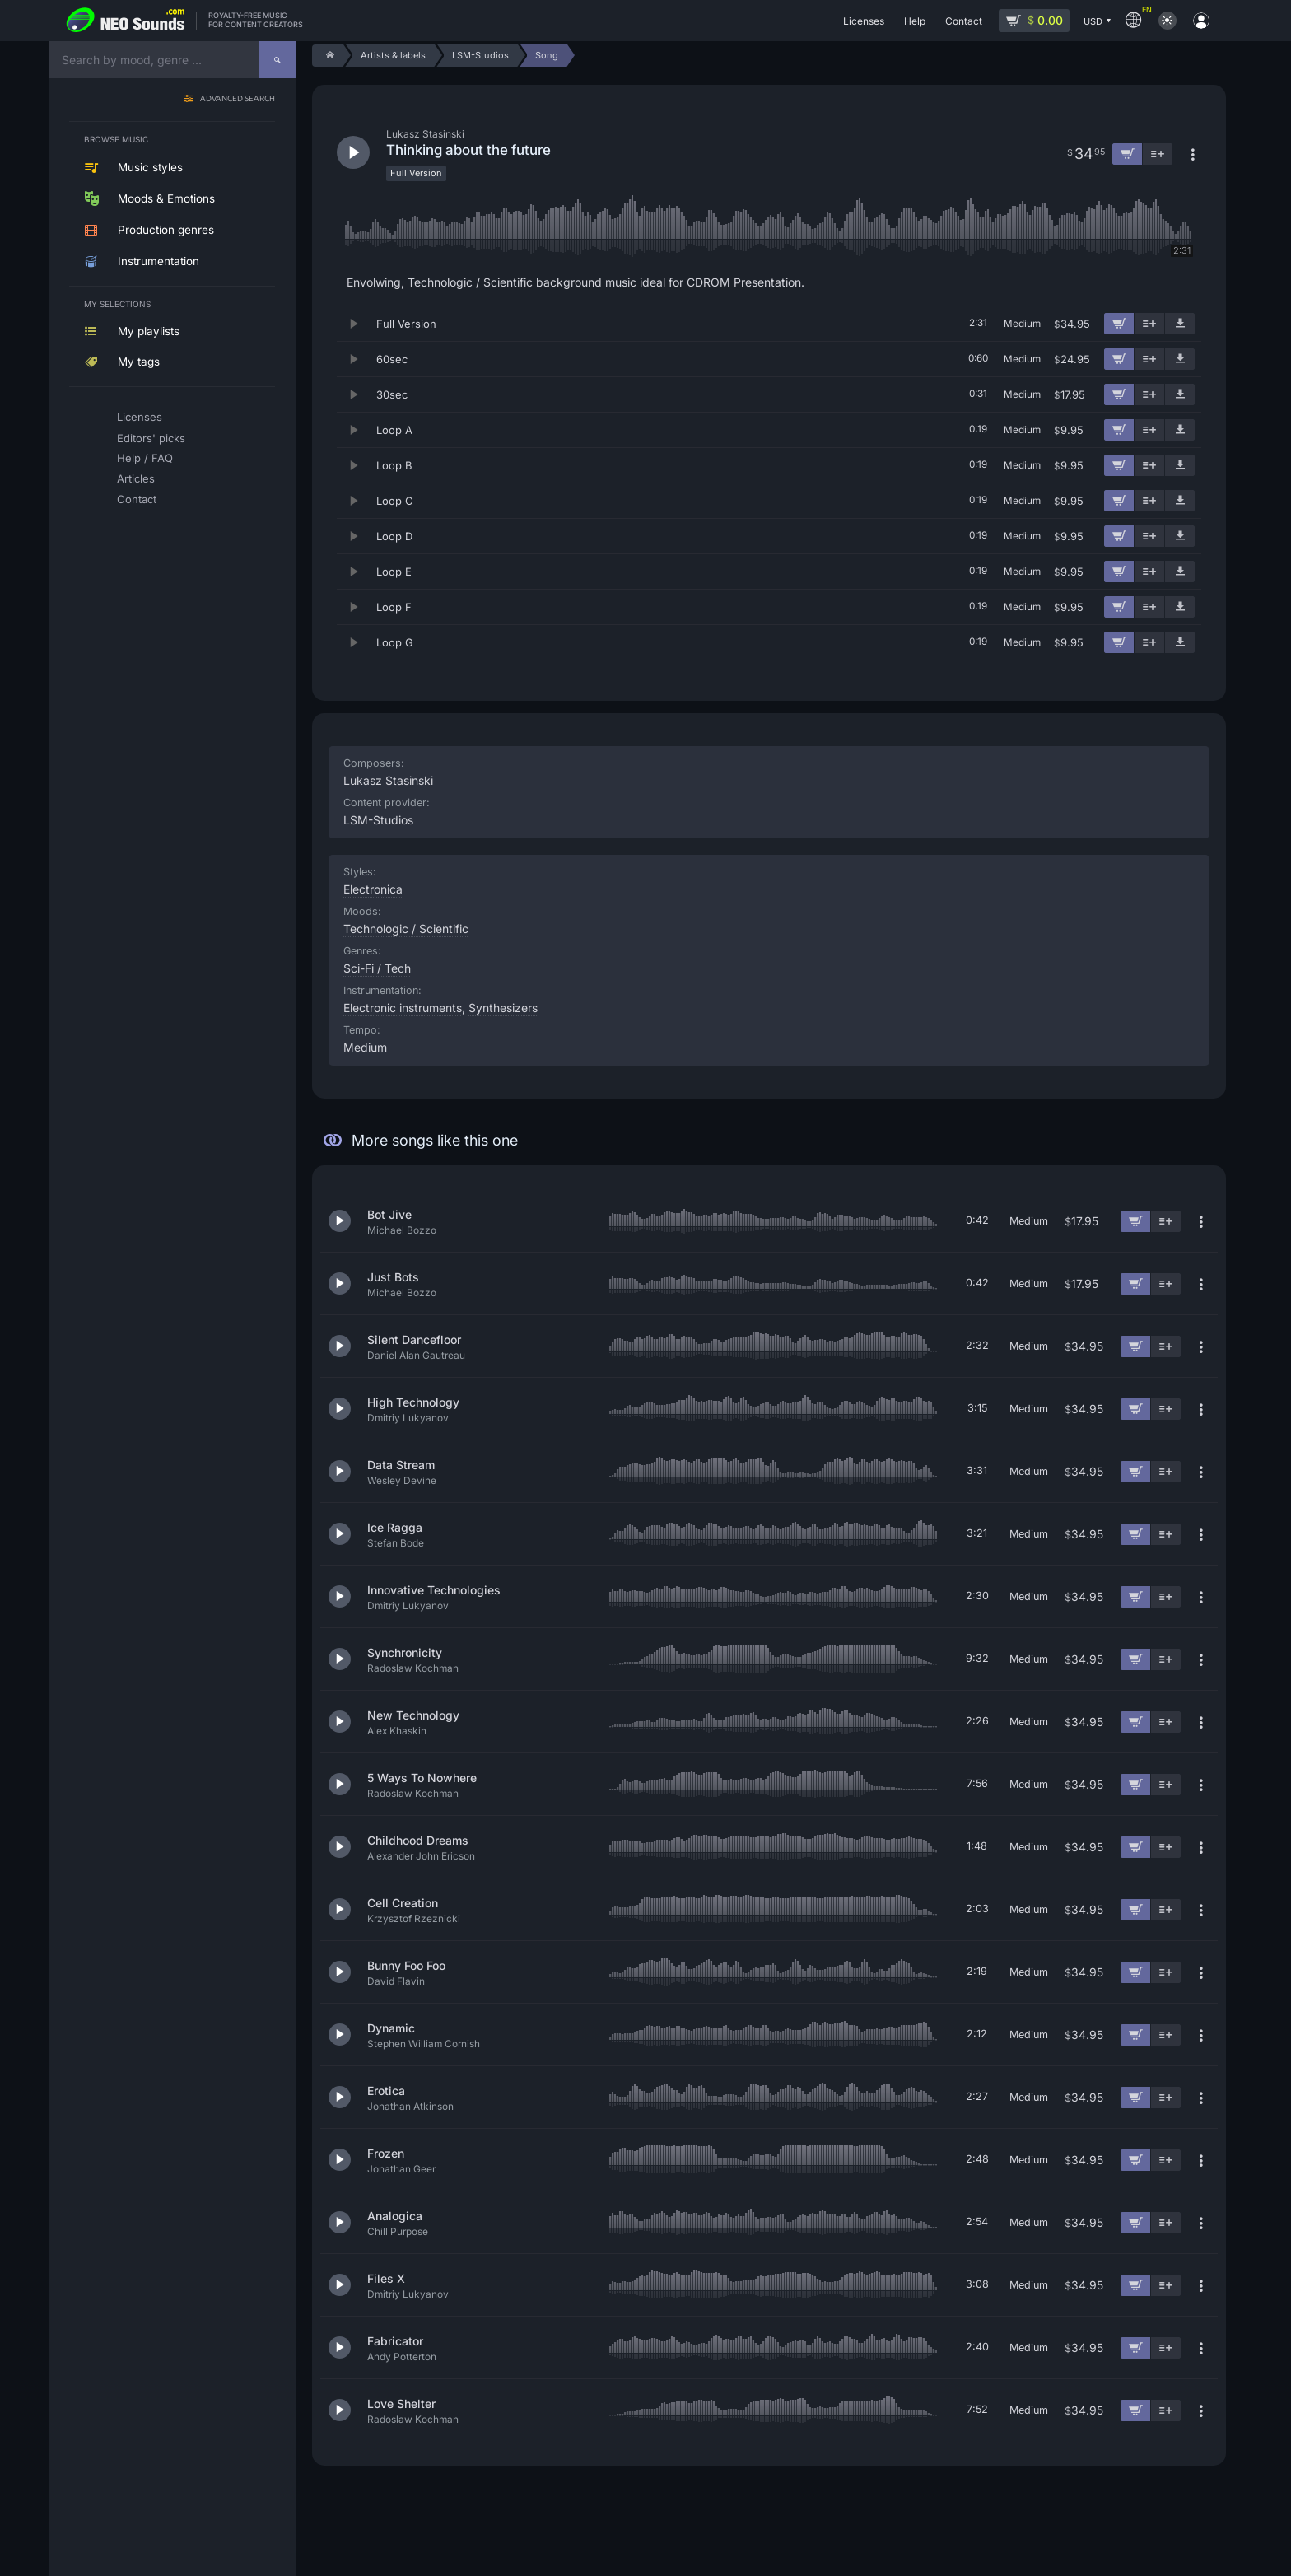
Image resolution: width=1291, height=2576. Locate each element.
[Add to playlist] (1149, 323)
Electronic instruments (402, 1008)
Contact (136, 499)
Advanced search (237, 99)
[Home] (327, 55)
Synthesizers (503, 1008)
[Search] (277, 59)
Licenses (139, 416)
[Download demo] (1179, 323)
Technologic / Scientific (405, 929)
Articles (136, 478)
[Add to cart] (1119, 323)
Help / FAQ (145, 457)
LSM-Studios (378, 820)
